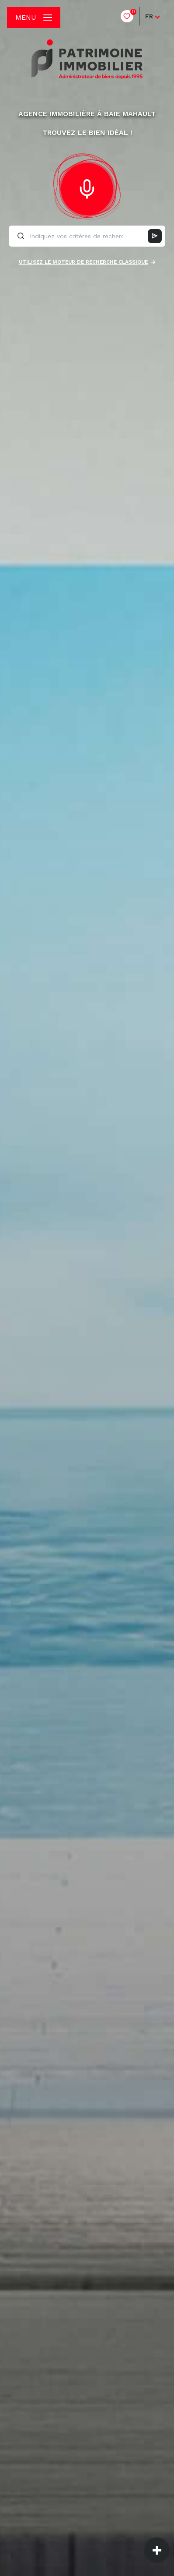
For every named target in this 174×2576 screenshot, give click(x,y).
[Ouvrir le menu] (33, 17)
